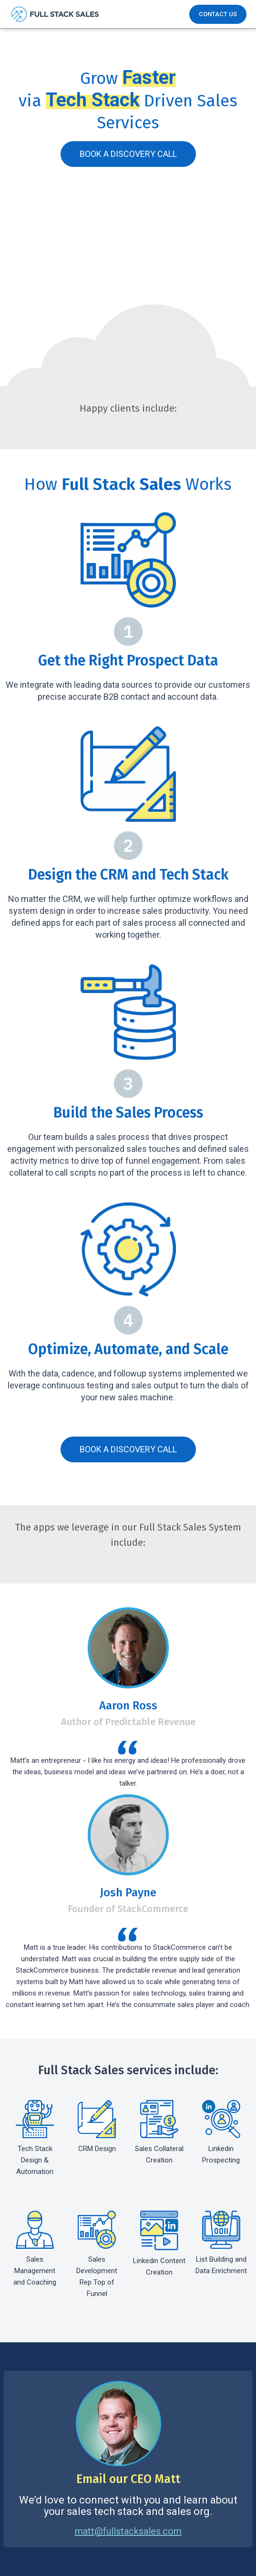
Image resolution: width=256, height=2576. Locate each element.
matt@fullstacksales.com (128, 2531)
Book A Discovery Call (128, 154)
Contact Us (218, 14)
